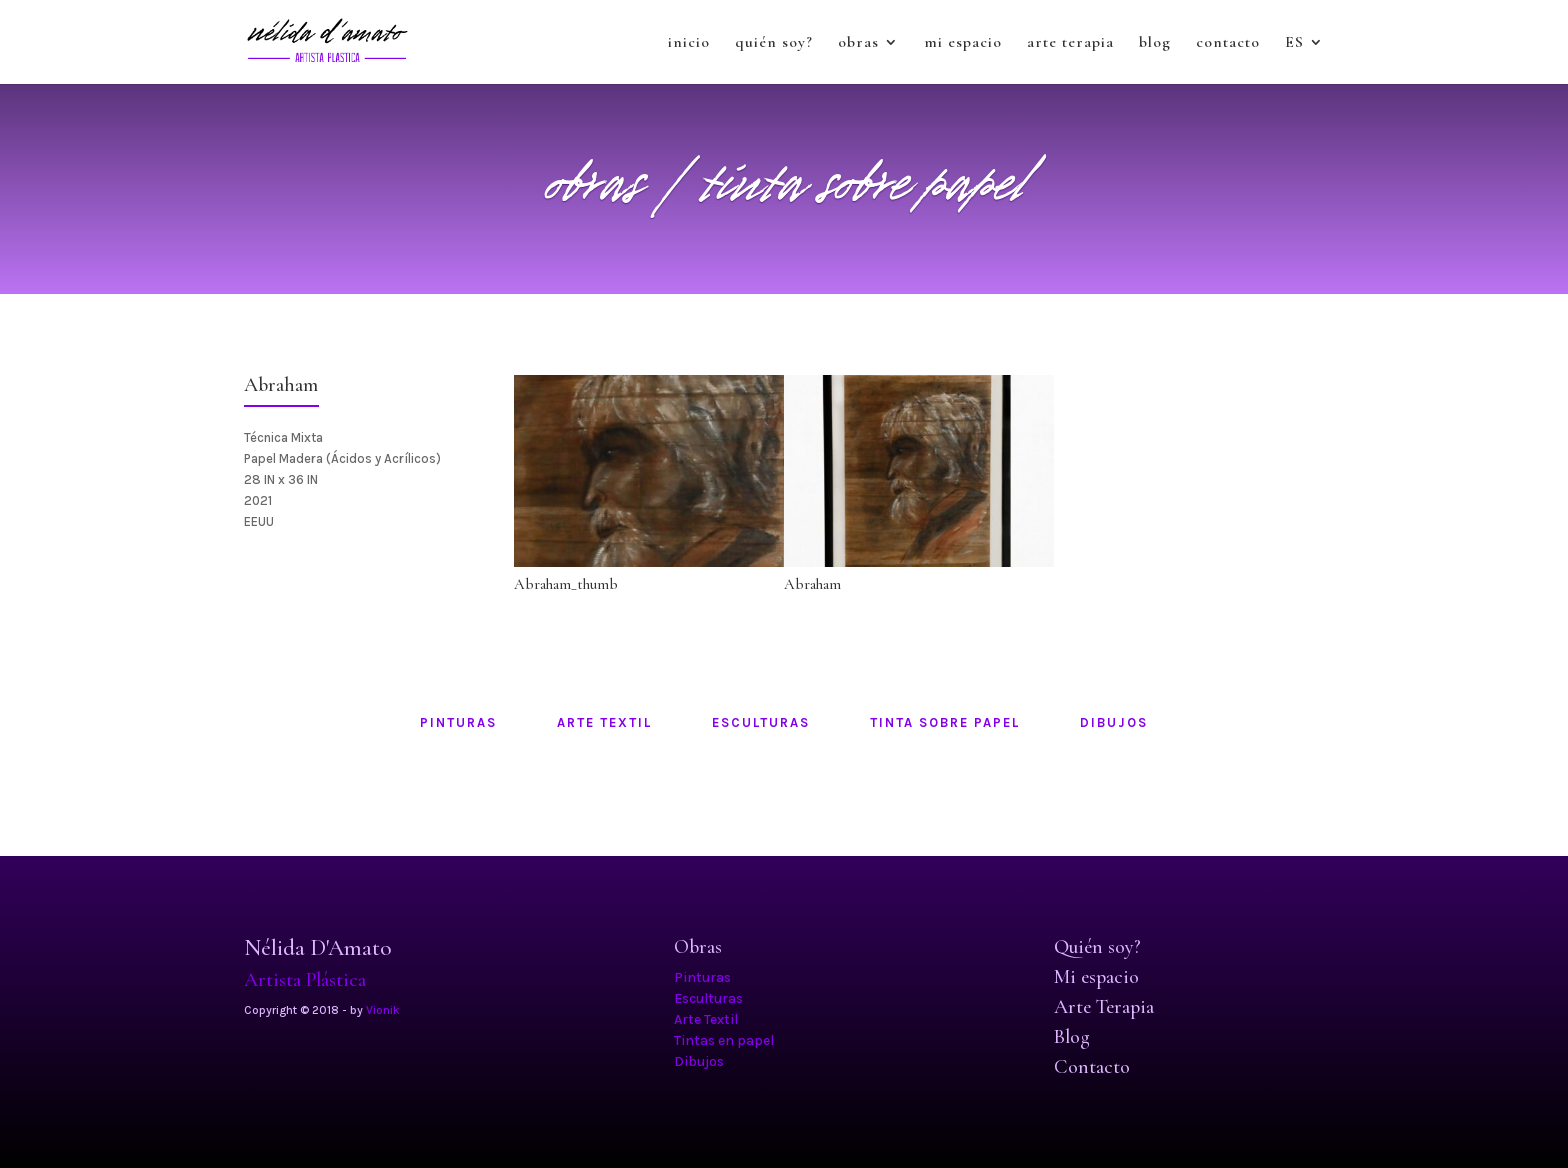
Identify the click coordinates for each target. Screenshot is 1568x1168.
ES (1294, 43)
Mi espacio (1096, 977)
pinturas (458, 722)
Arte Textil (706, 1019)
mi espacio (963, 43)
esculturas (761, 722)
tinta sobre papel (945, 722)
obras (858, 43)
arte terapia (1070, 43)
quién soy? (774, 43)
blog (1155, 43)
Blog (1072, 1037)
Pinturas (702, 977)
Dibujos (699, 1061)
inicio (689, 43)
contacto (1228, 43)
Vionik (383, 1010)
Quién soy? (1097, 947)
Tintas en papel (724, 1040)
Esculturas (708, 998)
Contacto (1092, 1067)
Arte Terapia (1104, 1007)
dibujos (1114, 722)
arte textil (604, 722)
